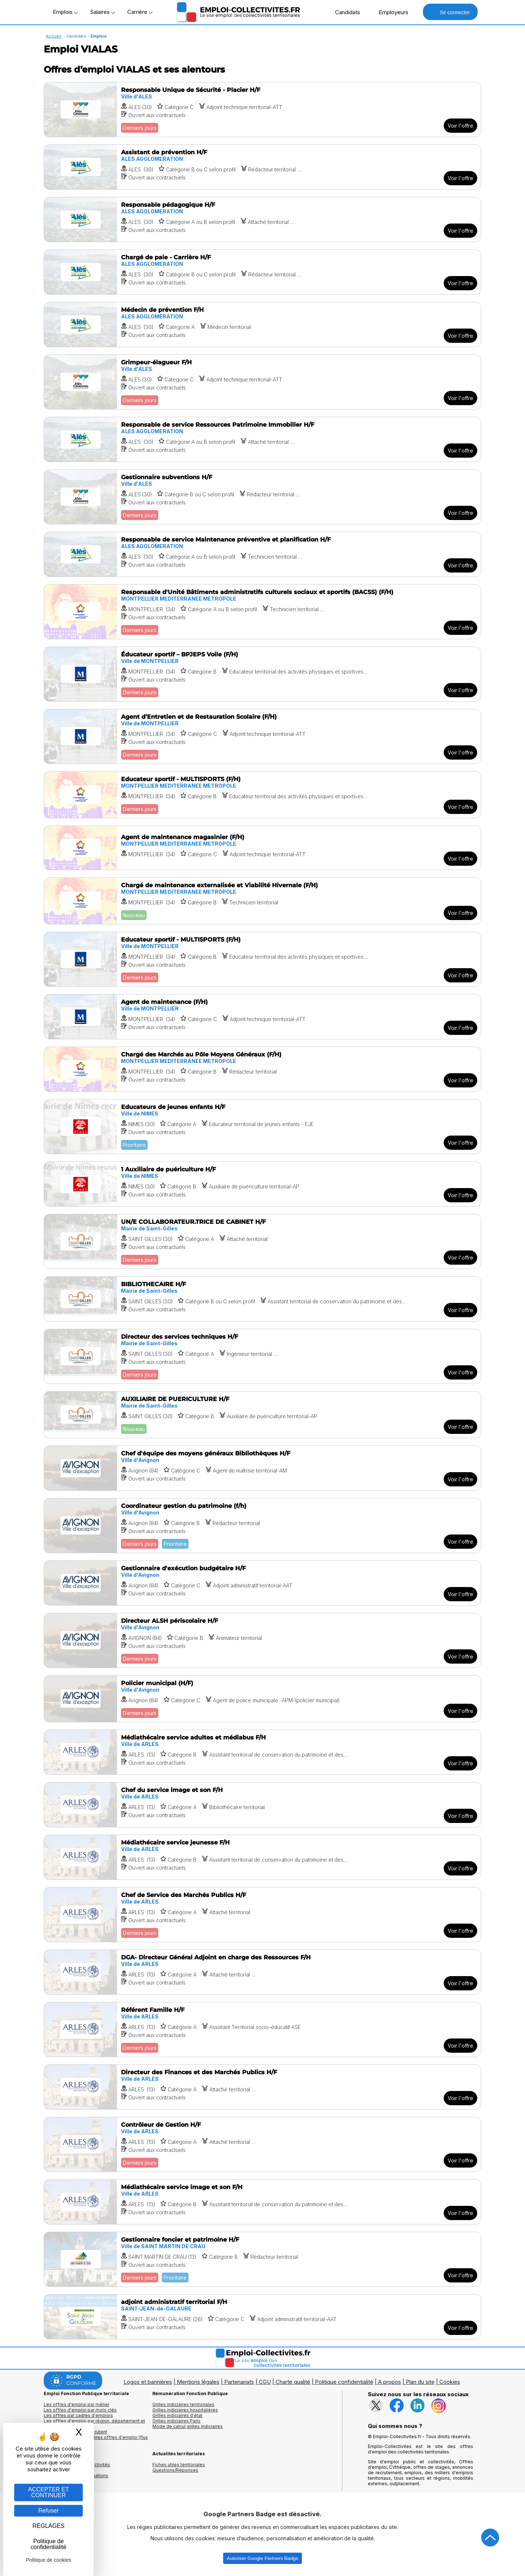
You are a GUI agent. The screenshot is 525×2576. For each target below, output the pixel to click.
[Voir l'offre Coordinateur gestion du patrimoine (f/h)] (262, 1525)
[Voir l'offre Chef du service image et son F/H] (262, 1804)
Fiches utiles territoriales (178, 2464)
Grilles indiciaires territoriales (183, 2404)
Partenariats (239, 2381)
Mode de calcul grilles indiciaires (187, 2426)
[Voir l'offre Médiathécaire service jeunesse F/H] (262, 1857)
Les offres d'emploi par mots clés (80, 2410)
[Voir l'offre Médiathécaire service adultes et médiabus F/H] (262, 1752)
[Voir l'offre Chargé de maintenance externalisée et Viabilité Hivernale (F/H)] (262, 901)
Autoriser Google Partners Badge (262, 2558)
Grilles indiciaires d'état (177, 2415)
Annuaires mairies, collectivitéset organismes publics (77, 2467)
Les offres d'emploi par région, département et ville (94, 2423)
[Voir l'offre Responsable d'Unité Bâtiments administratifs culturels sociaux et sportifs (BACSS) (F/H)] (262, 612)
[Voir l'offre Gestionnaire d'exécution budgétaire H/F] (262, 1583)
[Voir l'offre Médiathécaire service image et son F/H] (262, 2202)
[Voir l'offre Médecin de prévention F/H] (262, 324)
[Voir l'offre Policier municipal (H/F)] (262, 1699)
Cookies (449, 2381)
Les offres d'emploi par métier (76, 2404)
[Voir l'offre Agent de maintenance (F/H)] (262, 1016)
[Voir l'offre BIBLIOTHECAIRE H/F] (262, 1299)
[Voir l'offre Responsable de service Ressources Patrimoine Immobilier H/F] (262, 439)
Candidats (343, 12)
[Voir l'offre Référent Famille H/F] (262, 2029)
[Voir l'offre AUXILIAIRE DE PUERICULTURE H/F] (262, 1415)
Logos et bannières (148, 2381)
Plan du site (420, 2381)
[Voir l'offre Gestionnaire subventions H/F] (262, 497)
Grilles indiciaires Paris (176, 2421)
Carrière (139, 11)
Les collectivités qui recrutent (75, 2432)
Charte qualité (293, 2381)
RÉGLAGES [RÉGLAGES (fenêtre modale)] (48, 2526)
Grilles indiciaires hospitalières (185, 2410)
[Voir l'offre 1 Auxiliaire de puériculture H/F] (262, 1184)
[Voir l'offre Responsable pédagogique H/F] (262, 219)
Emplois (65, 11)
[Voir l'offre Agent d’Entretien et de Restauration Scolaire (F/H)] (262, 736)
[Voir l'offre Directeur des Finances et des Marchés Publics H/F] (262, 2087)
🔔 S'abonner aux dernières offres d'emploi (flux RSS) (96, 2440)
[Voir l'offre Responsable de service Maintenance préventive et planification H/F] (262, 554)
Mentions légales (198, 2381)
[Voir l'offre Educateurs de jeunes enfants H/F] (262, 1126)
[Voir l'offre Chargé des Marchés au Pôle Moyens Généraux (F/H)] (262, 1069)
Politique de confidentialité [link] (48, 2544)
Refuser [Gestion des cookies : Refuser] (48, 2510)
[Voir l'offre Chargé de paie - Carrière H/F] (262, 272)
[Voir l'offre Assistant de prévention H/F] (262, 167)
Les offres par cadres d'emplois (78, 2415)
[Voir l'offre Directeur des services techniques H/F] (262, 1356)
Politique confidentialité (344, 2381)
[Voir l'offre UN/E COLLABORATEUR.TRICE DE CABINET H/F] (262, 1241)
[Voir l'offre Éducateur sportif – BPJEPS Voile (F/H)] (262, 674)
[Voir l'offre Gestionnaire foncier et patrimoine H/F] (262, 2259)
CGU (265, 2381)
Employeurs (389, 12)
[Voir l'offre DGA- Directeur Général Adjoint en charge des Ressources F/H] (262, 1972)
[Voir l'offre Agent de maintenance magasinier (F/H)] (262, 848)
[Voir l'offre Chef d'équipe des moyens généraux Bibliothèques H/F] (262, 1468)
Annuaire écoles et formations (76, 2475)
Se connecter (450, 11)
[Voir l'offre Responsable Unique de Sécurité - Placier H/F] (262, 109)
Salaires (102, 11)
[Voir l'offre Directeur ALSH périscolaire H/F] (262, 1640)
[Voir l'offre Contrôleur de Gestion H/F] (262, 2144)
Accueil (53, 36)
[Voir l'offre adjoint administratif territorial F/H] (262, 2316)
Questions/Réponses (175, 2470)
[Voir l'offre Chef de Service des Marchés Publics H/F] (262, 1915)
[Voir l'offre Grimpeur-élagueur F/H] (262, 382)
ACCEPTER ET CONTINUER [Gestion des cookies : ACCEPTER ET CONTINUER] (48, 2492)
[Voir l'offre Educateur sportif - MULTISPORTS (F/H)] (262, 795)
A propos (389, 2381)
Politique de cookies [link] (48, 2560)
